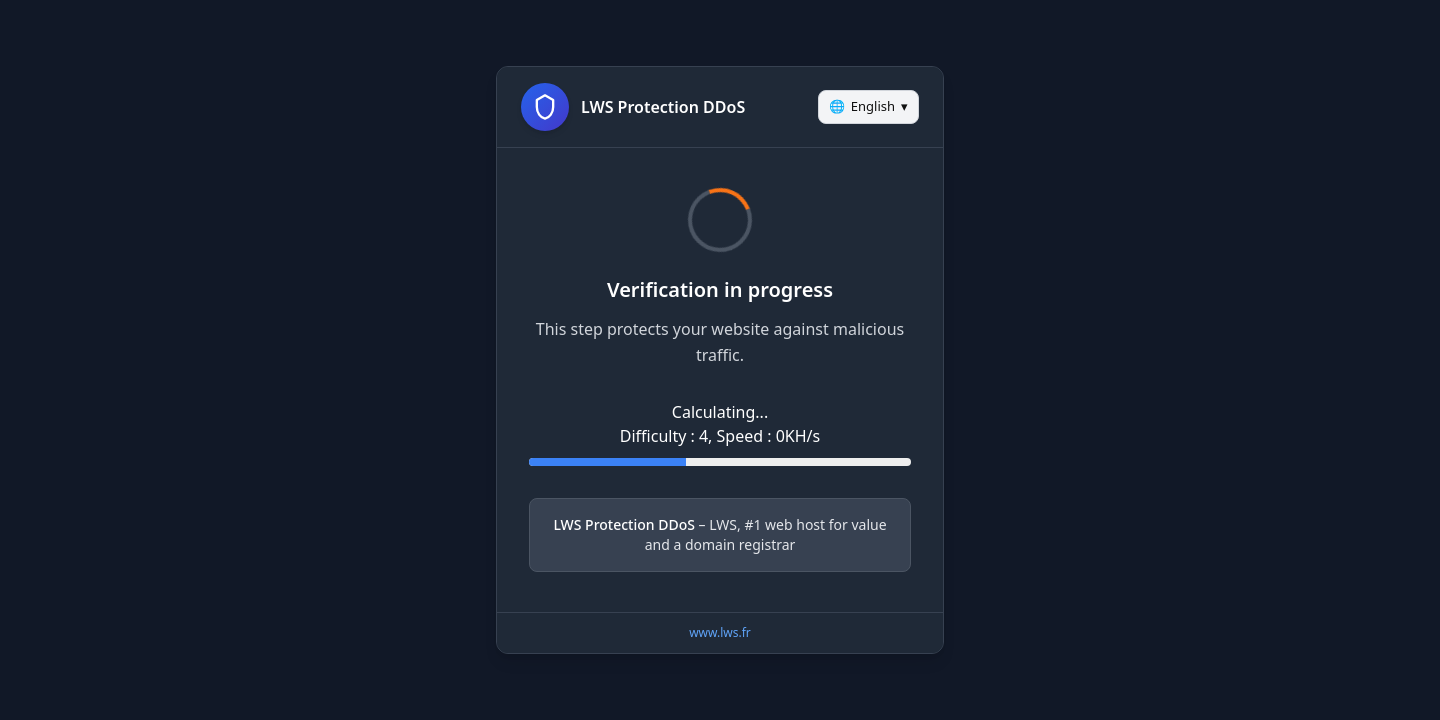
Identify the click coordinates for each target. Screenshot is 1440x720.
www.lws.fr (720, 632)
